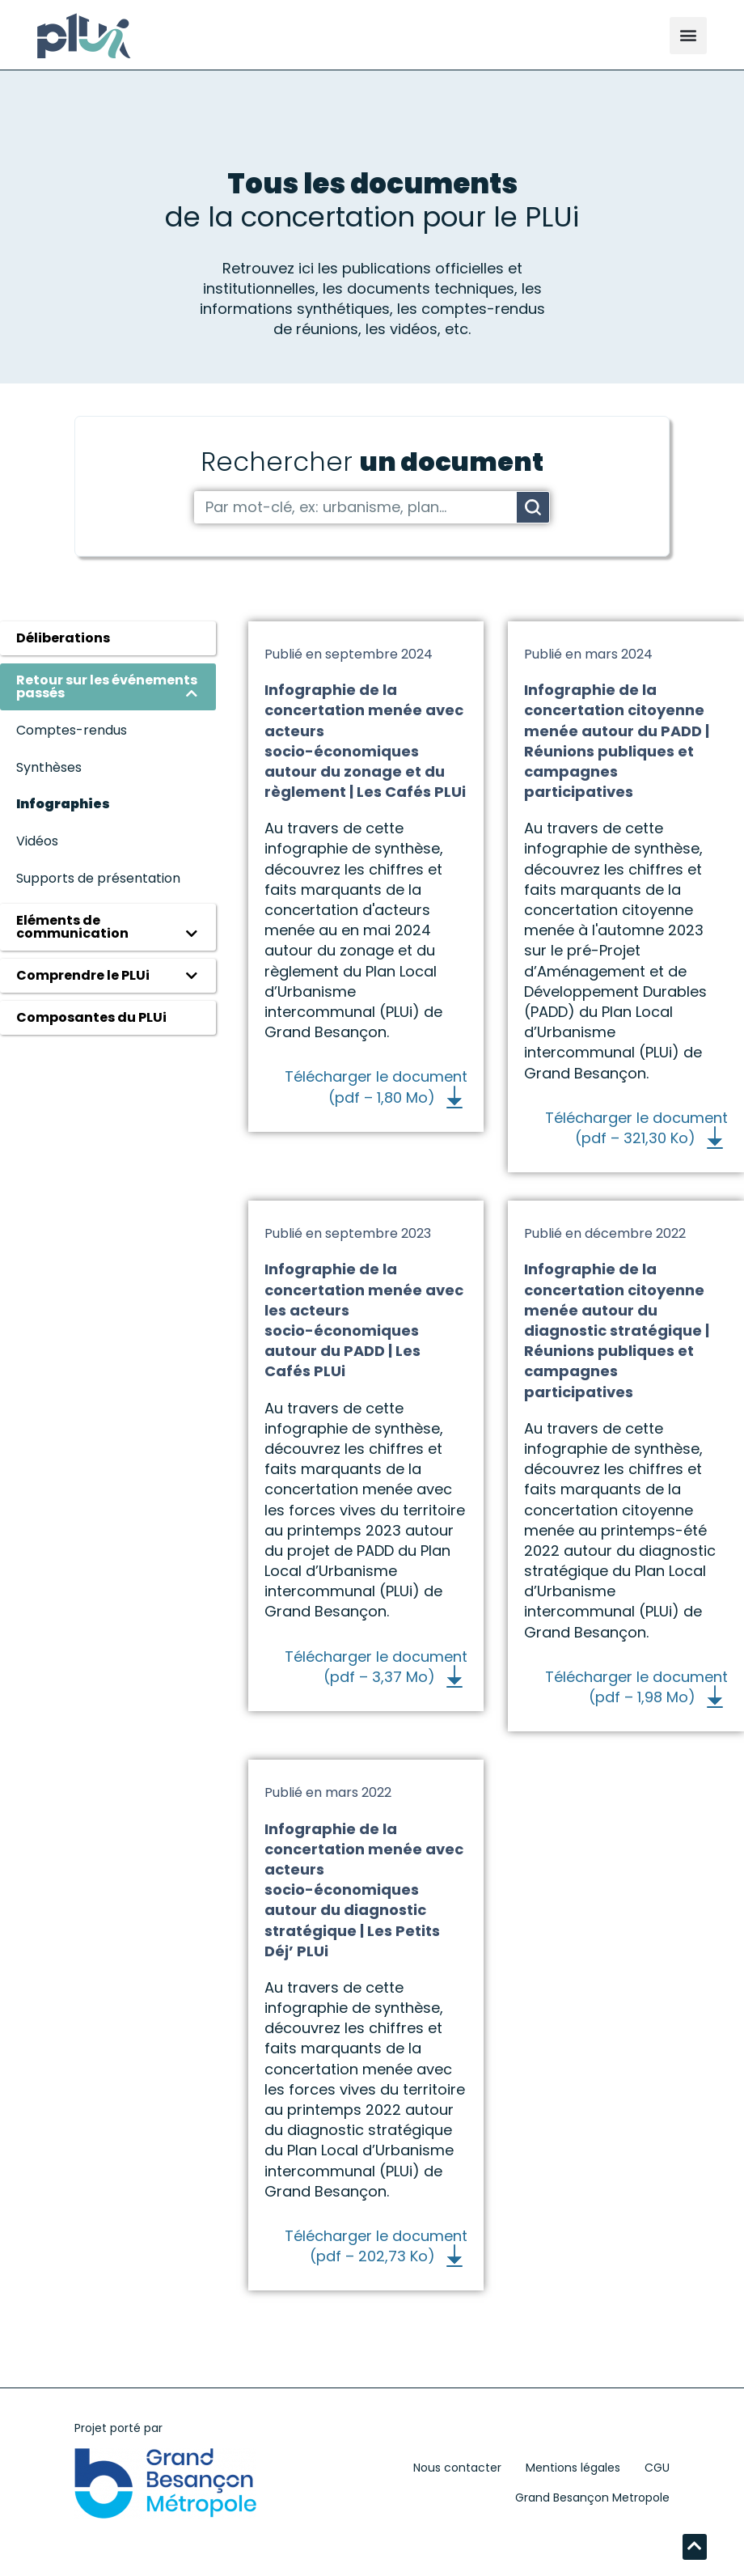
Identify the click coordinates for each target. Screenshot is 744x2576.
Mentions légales (573, 2467)
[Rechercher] (533, 507)
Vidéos (37, 841)
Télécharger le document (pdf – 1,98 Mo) (636, 1687)
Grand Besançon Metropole (592, 2497)
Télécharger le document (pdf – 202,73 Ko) (376, 2246)
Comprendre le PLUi (83, 975)
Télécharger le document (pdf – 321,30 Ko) (636, 1128)
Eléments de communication (72, 927)
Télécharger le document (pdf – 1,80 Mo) (376, 1086)
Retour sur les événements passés (106, 686)
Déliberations (63, 638)
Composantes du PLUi (91, 1017)
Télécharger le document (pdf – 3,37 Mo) (376, 1666)
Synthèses (49, 767)
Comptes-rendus (71, 730)
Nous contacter (457, 2467)
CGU (657, 2467)
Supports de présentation (98, 878)
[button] (688, 35)
